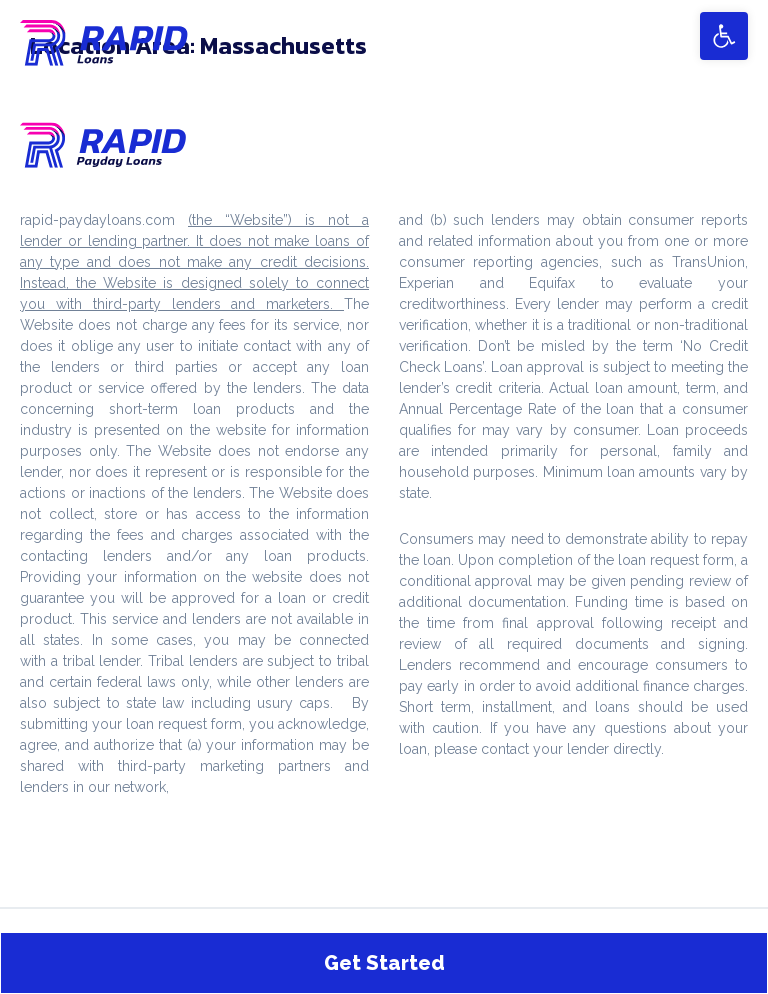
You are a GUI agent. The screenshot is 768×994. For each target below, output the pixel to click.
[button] (724, 36)
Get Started (384, 963)
